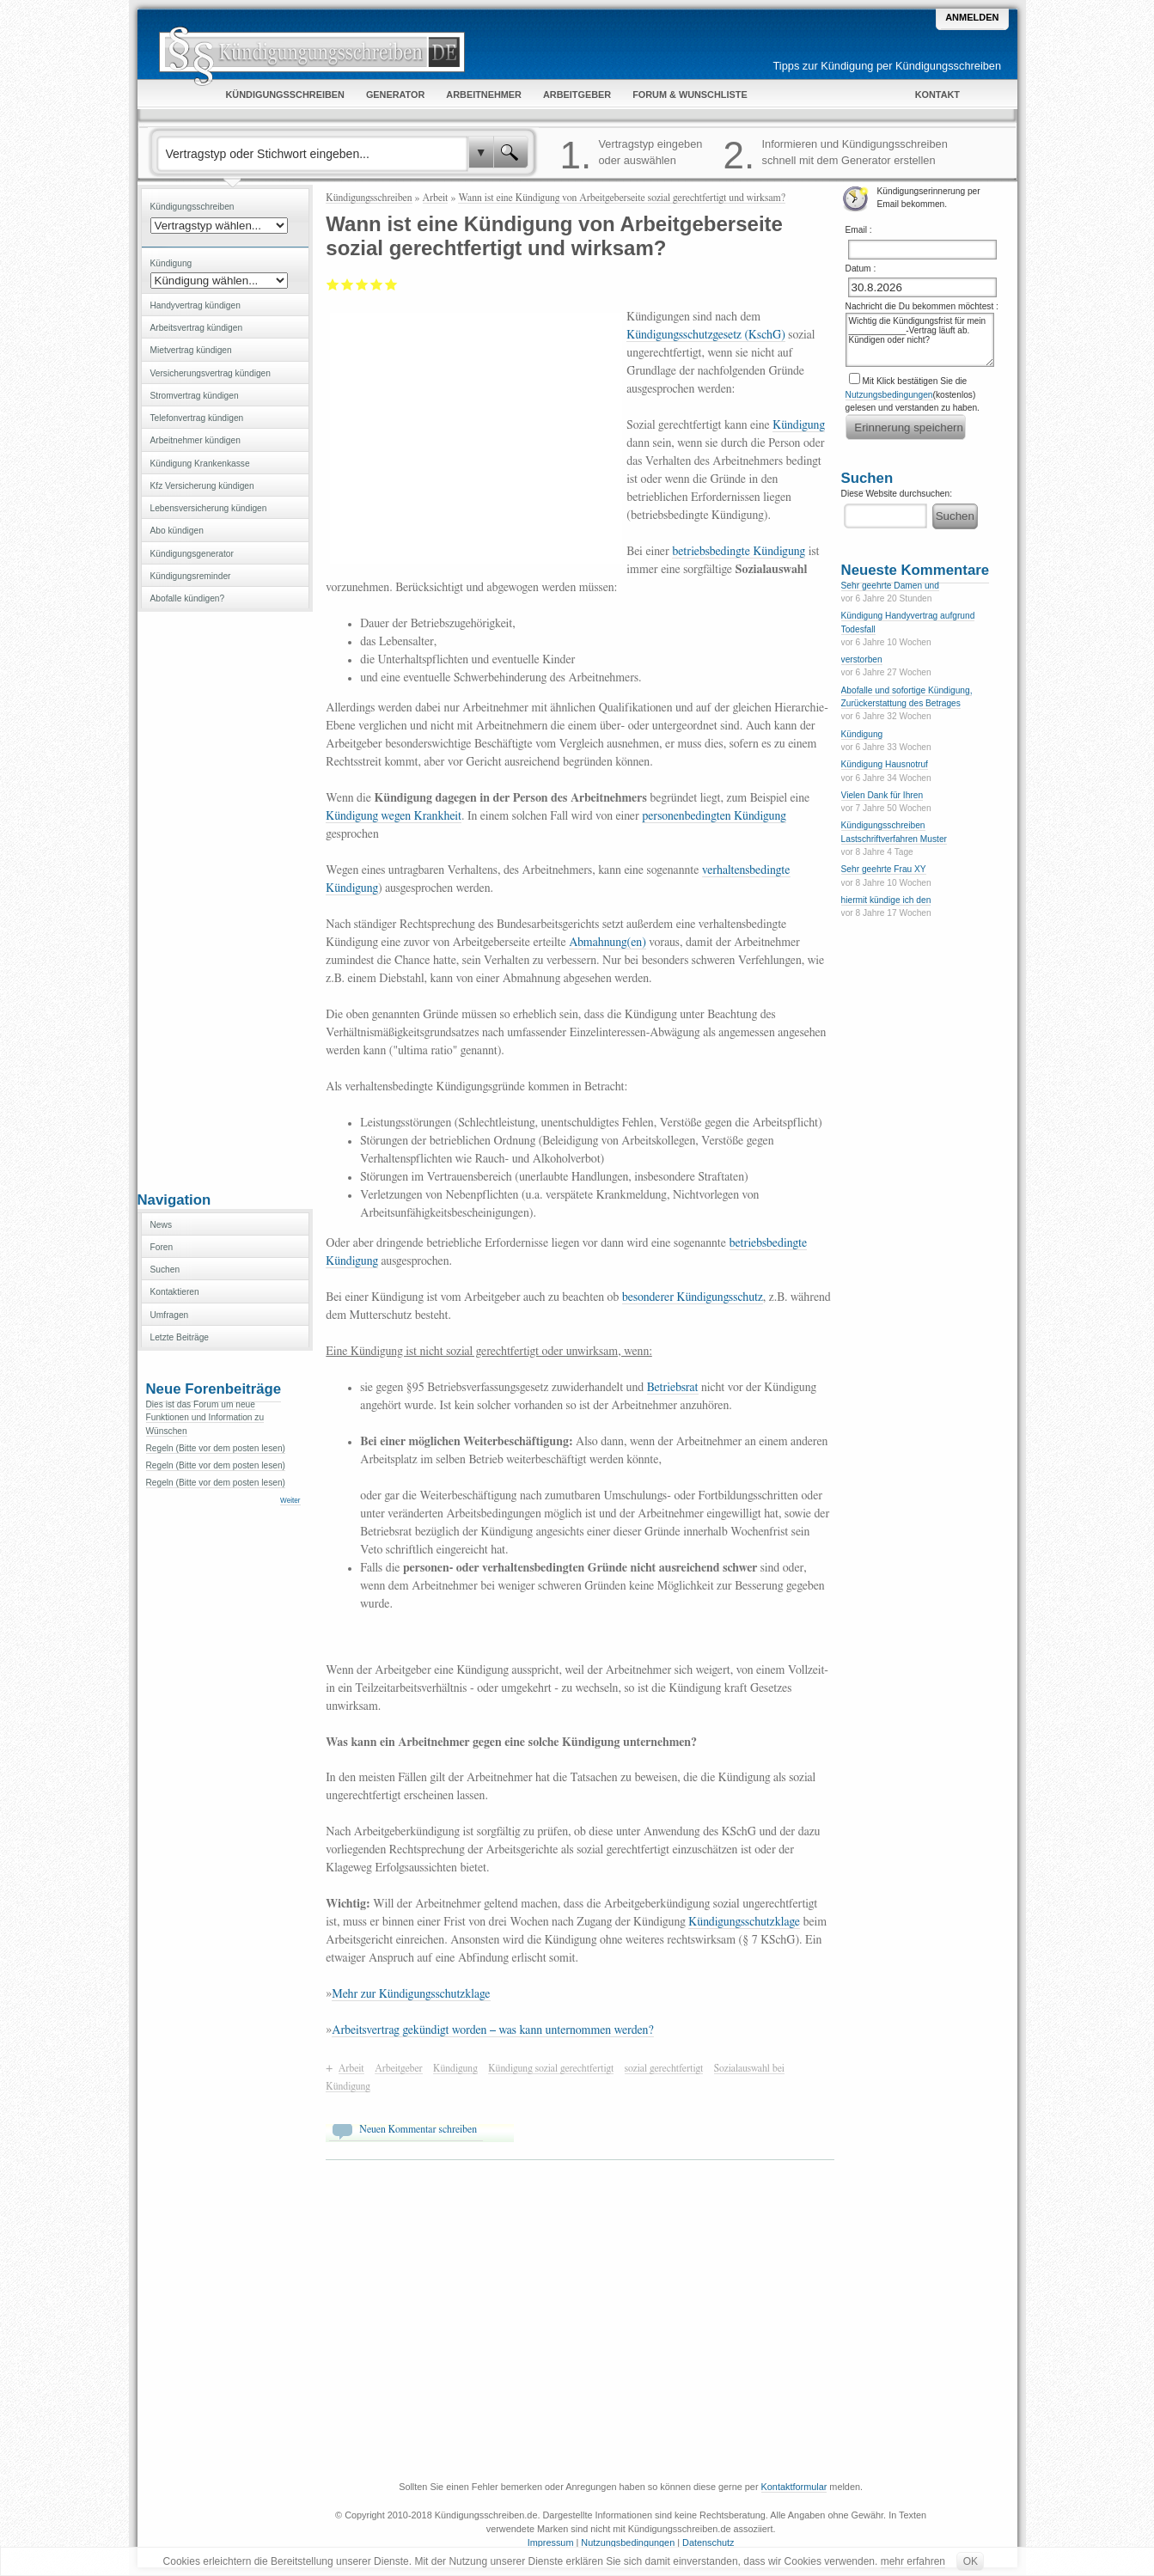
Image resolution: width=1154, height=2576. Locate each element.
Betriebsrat (673, 1388)
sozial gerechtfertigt (664, 2068)
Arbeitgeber (399, 2068)
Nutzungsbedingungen (889, 395)
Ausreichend (347, 284)
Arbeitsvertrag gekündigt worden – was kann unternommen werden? (492, 2030)
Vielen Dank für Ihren (882, 795)
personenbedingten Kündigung (714, 816)
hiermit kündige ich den (886, 900)
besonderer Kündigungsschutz (692, 1297)
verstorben (861, 659)
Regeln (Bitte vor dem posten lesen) (216, 1448)
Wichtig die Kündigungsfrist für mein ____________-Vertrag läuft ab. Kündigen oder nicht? (920, 340)
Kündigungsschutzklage (744, 1922)
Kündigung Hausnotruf (884, 764)
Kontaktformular (794, 2486)
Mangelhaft (333, 284)
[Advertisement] (225, 899)
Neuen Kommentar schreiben (418, 2129)
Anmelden (971, 17)
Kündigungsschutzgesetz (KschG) (705, 335)
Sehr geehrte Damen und (890, 585)
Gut (376, 284)
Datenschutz (708, 2542)
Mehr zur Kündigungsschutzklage (411, 1994)
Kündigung (798, 425)
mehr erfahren (913, 2561)
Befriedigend (362, 284)
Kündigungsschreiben (369, 197)
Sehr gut (391, 284)
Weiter (290, 1501)
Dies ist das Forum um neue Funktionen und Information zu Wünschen (205, 1418)
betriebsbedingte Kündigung (738, 552)
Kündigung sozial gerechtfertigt (551, 2068)
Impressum (551, 2542)
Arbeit (436, 197)
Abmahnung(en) (607, 943)
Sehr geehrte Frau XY (883, 869)
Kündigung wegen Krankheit (393, 816)
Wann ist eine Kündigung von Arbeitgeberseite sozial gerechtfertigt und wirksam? (621, 197)
